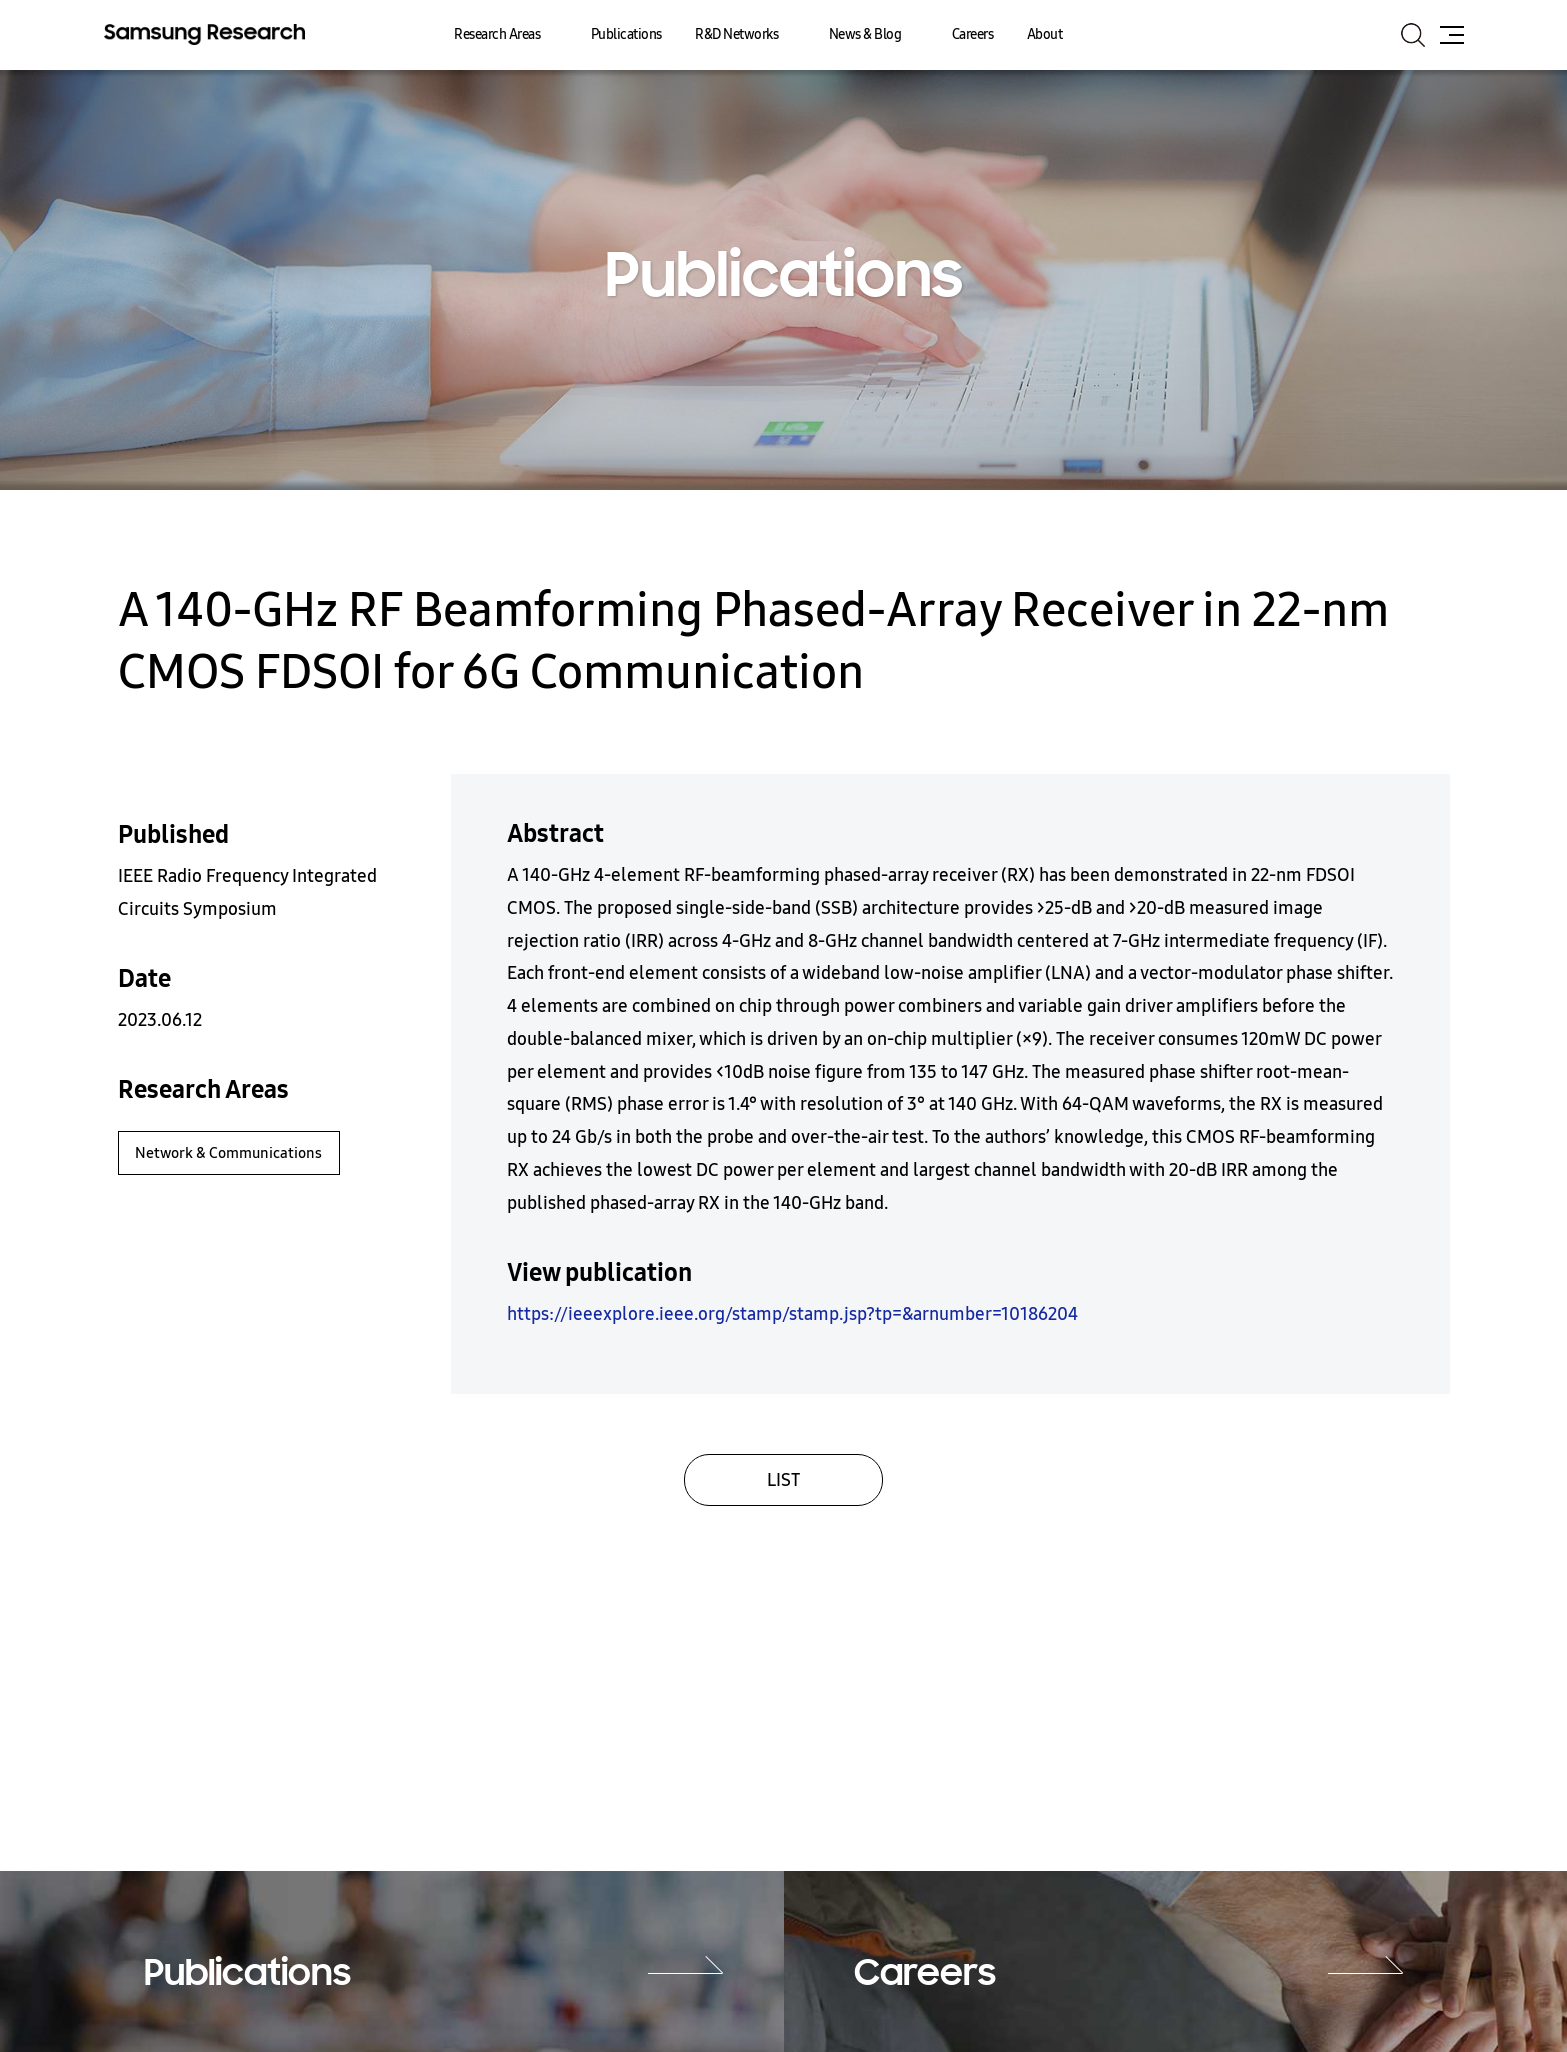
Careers (973, 34)
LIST (783, 1480)
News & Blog (865, 34)
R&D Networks (736, 34)
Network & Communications (228, 1153)
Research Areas (497, 34)
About (1045, 34)
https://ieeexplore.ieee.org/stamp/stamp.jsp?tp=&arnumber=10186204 (792, 1314)
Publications (626, 34)
